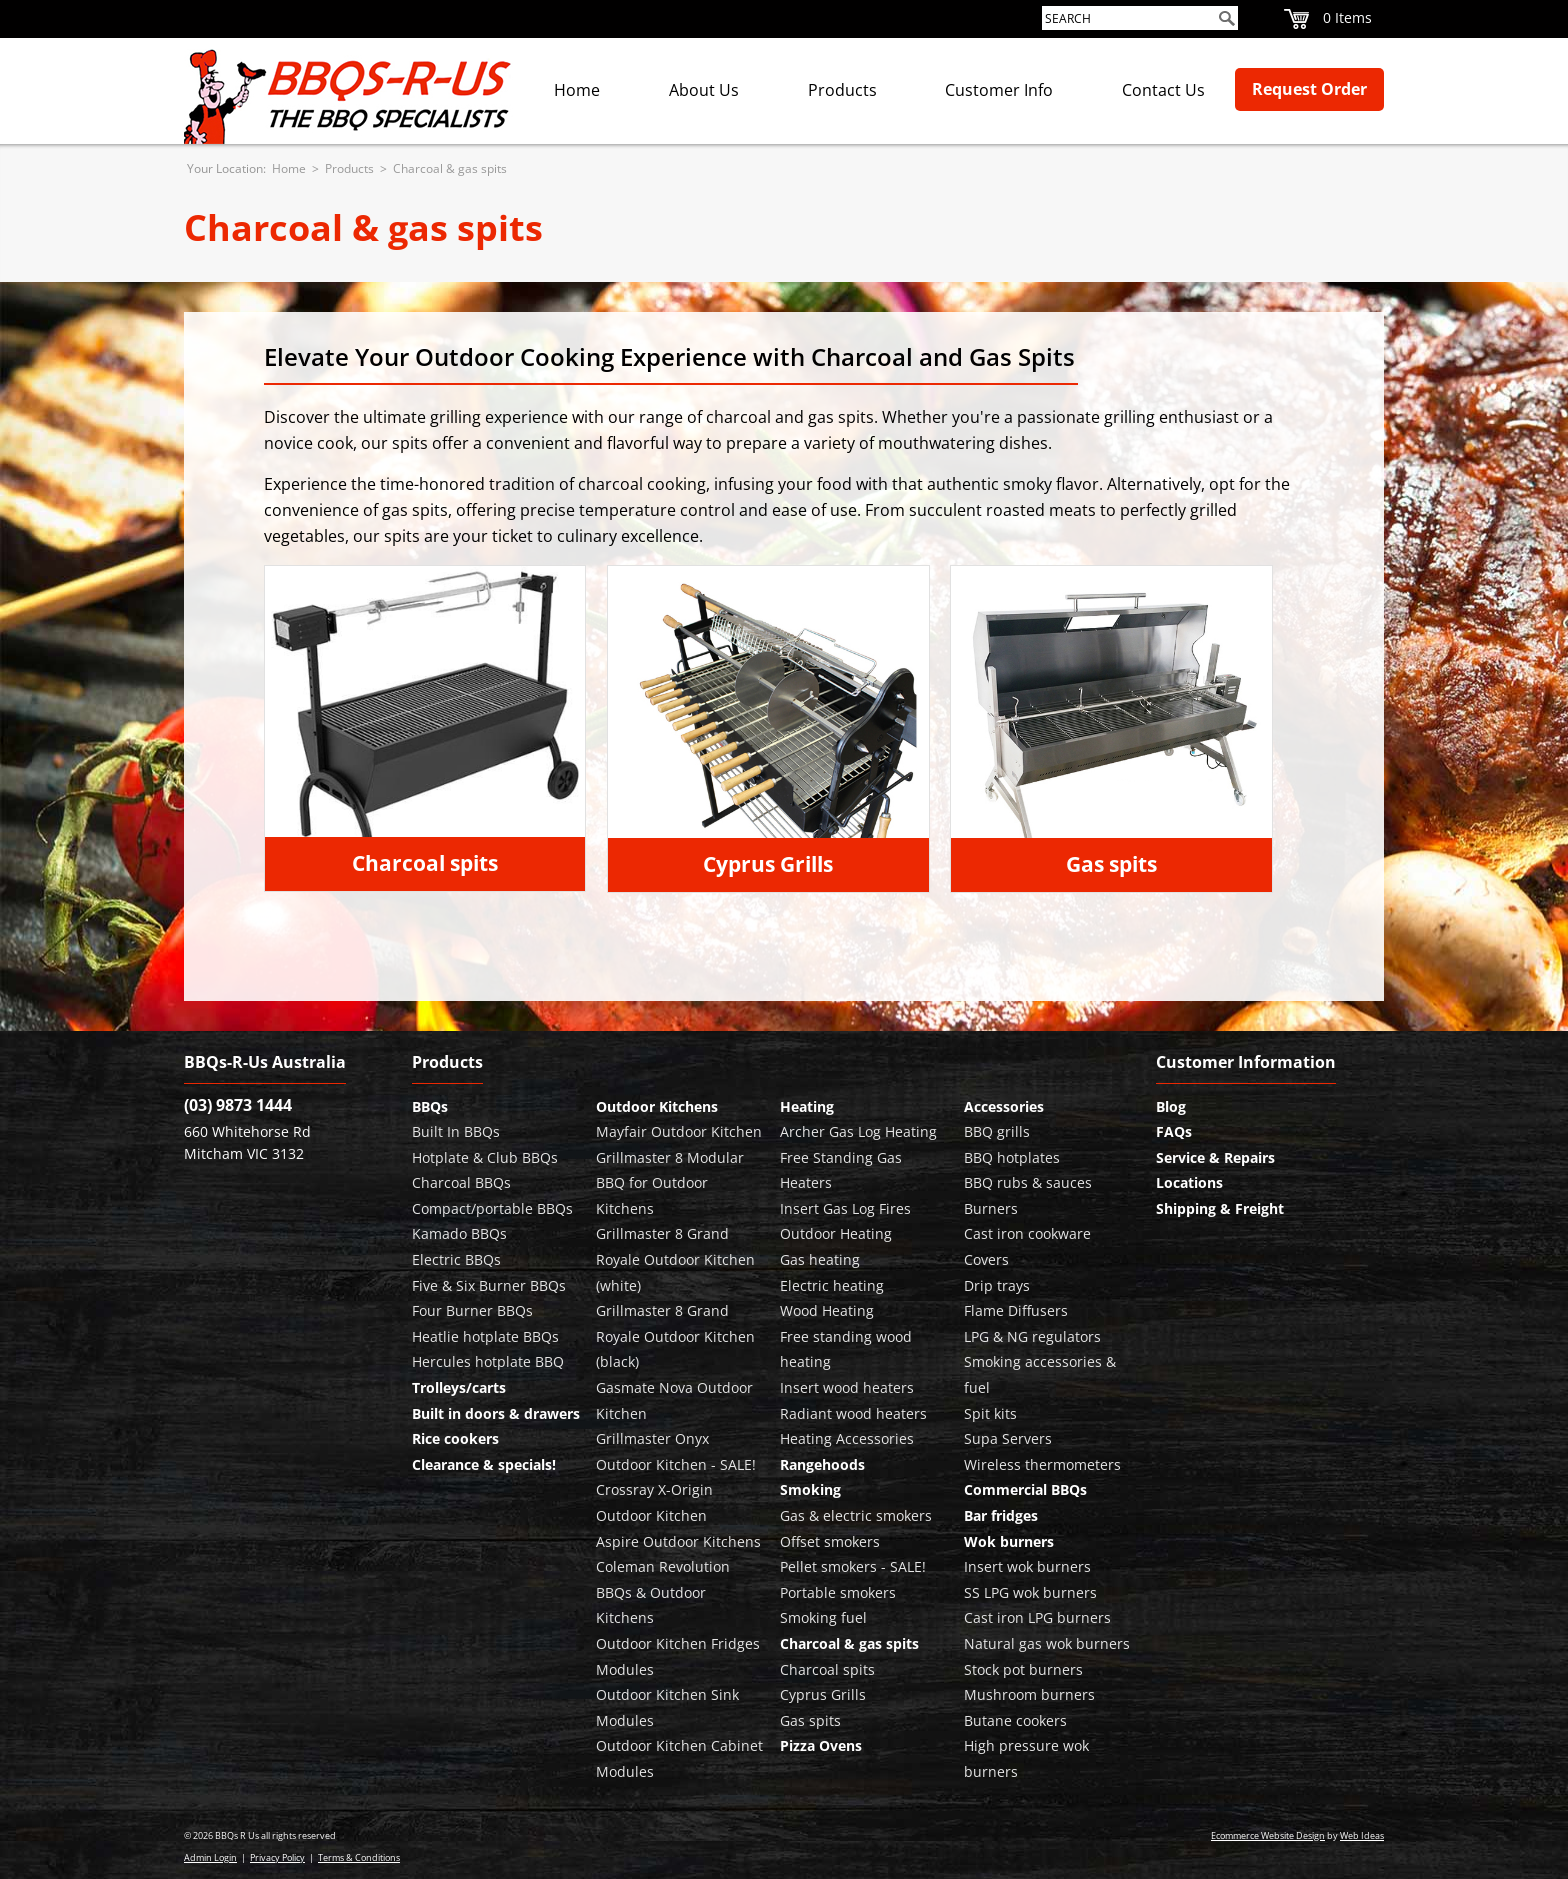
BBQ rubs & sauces (1028, 1182)
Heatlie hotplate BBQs (485, 1336)
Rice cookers (455, 1438)
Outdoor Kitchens (657, 1106)
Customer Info (999, 90)
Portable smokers (838, 1592)
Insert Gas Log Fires (845, 1208)
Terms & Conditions (359, 1857)
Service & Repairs (1215, 1157)
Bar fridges (1001, 1515)
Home (577, 90)
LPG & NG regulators (1032, 1336)
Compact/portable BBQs (492, 1208)
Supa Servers (1008, 1438)
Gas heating (820, 1259)
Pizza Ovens (821, 1745)
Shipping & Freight (1220, 1208)
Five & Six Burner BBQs (489, 1285)
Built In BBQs (456, 1131)
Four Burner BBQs (472, 1310)
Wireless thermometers (1042, 1464)
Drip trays (997, 1285)
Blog (1171, 1106)
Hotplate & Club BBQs (485, 1157)
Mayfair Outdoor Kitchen (679, 1131)
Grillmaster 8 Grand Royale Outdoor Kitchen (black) (675, 1336)
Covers (986, 1259)
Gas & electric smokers (856, 1515)
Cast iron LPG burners (1037, 1617)
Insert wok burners (1027, 1566)
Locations (1189, 1182)
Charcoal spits (425, 863)
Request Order (1309, 89)
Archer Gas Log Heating (858, 1131)
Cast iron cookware (1027, 1233)
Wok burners (1009, 1541)
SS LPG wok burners (1030, 1592)
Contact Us (1163, 90)
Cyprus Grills (768, 864)
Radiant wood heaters (853, 1413)
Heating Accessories (847, 1438)
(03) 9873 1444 (238, 1105)
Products (842, 90)
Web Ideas (1362, 1835)
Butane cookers (1015, 1720)
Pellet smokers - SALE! (853, 1566)
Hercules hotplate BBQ (488, 1361)
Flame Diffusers (1016, 1310)
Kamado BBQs (459, 1233)
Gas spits (1111, 864)
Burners (991, 1208)
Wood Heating (827, 1310)
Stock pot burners (1023, 1669)
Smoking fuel (823, 1617)
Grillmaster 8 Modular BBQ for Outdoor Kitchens (670, 1183)
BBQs (430, 1106)
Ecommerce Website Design (1268, 1835)
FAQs (1174, 1131)
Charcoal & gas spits (450, 168)
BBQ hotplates (1012, 1157)
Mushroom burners (1029, 1694)
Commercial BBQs (1025, 1489)
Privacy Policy (277, 1857)
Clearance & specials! (484, 1464)
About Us (704, 90)
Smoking (810, 1489)
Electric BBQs (456, 1259)
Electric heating (832, 1285)
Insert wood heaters (847, 1387)
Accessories (1004, 1106)
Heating (807, 1106)
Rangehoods (822, 1464)
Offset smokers (830, 1541)
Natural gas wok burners (1047, 1643)
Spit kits (990, 1413)
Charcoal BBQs (461, 1182)
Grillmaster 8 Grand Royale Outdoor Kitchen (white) (675, 1259)
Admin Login (210, 1857)
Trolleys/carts (459, 1387)
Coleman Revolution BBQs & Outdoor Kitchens (663, 1592)
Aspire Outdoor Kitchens (678, 1541)
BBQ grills (997, 1131)
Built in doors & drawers (496, 1413)
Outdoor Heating (836, 1233)
